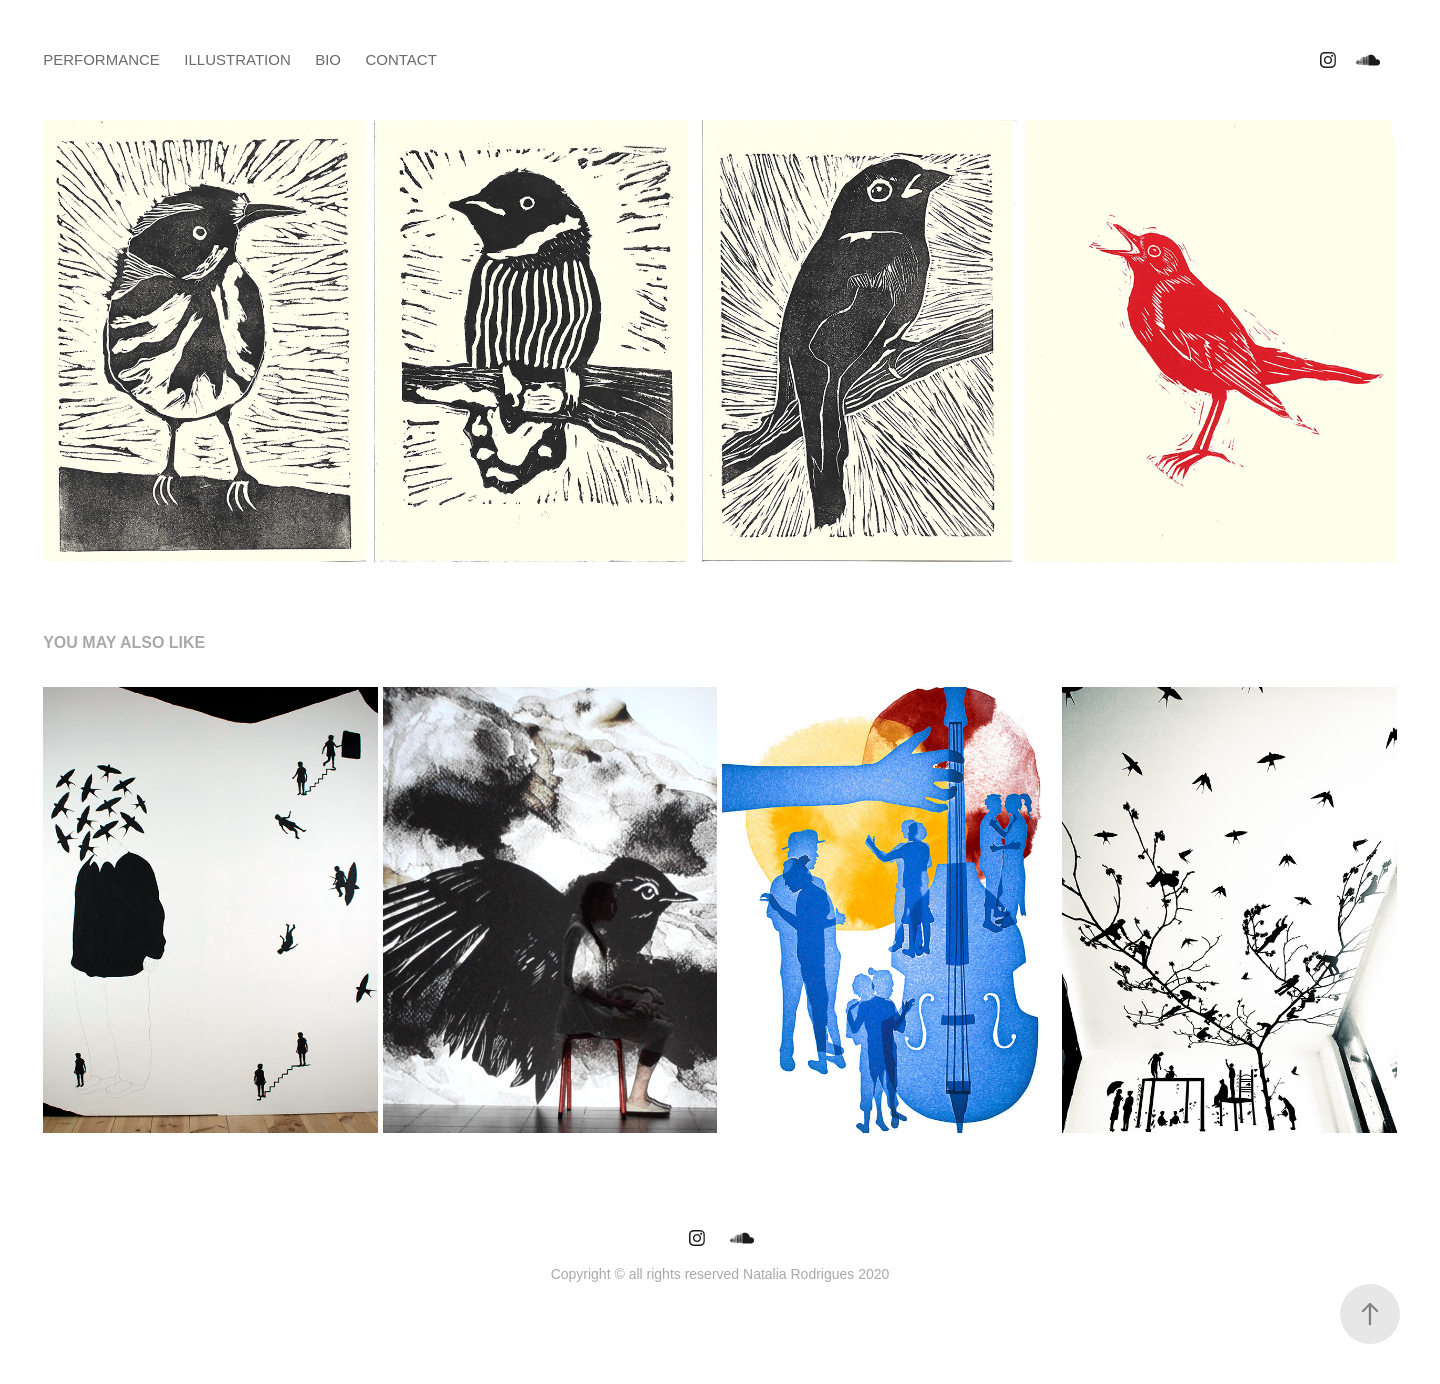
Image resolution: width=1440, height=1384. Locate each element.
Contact (400, 59)
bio (328, 59)
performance (101, 59)
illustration (237, 59)
